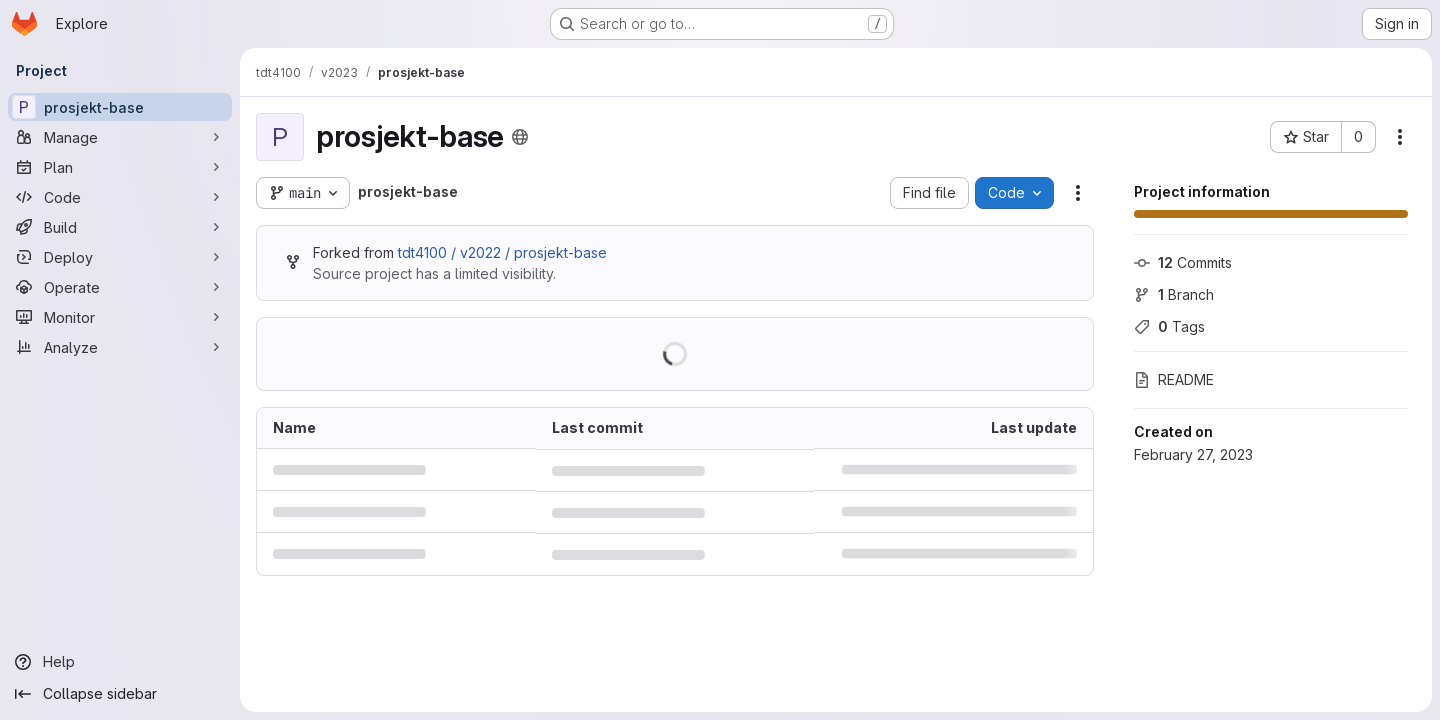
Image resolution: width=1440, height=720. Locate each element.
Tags (1169, 326)
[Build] (120, 227)
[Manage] (120, 137)
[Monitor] (120, 317)
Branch (1174, 294)
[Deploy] (120, 257)
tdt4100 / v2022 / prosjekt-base (502, 252)
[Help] (120, 662)
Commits (1183, 262)
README (1174, 379)
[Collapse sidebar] (120, 694)
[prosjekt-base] (120, 107)
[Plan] (120, 167)
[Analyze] (120, 347)
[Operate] (120, 287)
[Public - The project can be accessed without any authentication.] (520, 137)
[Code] (120, 197)
